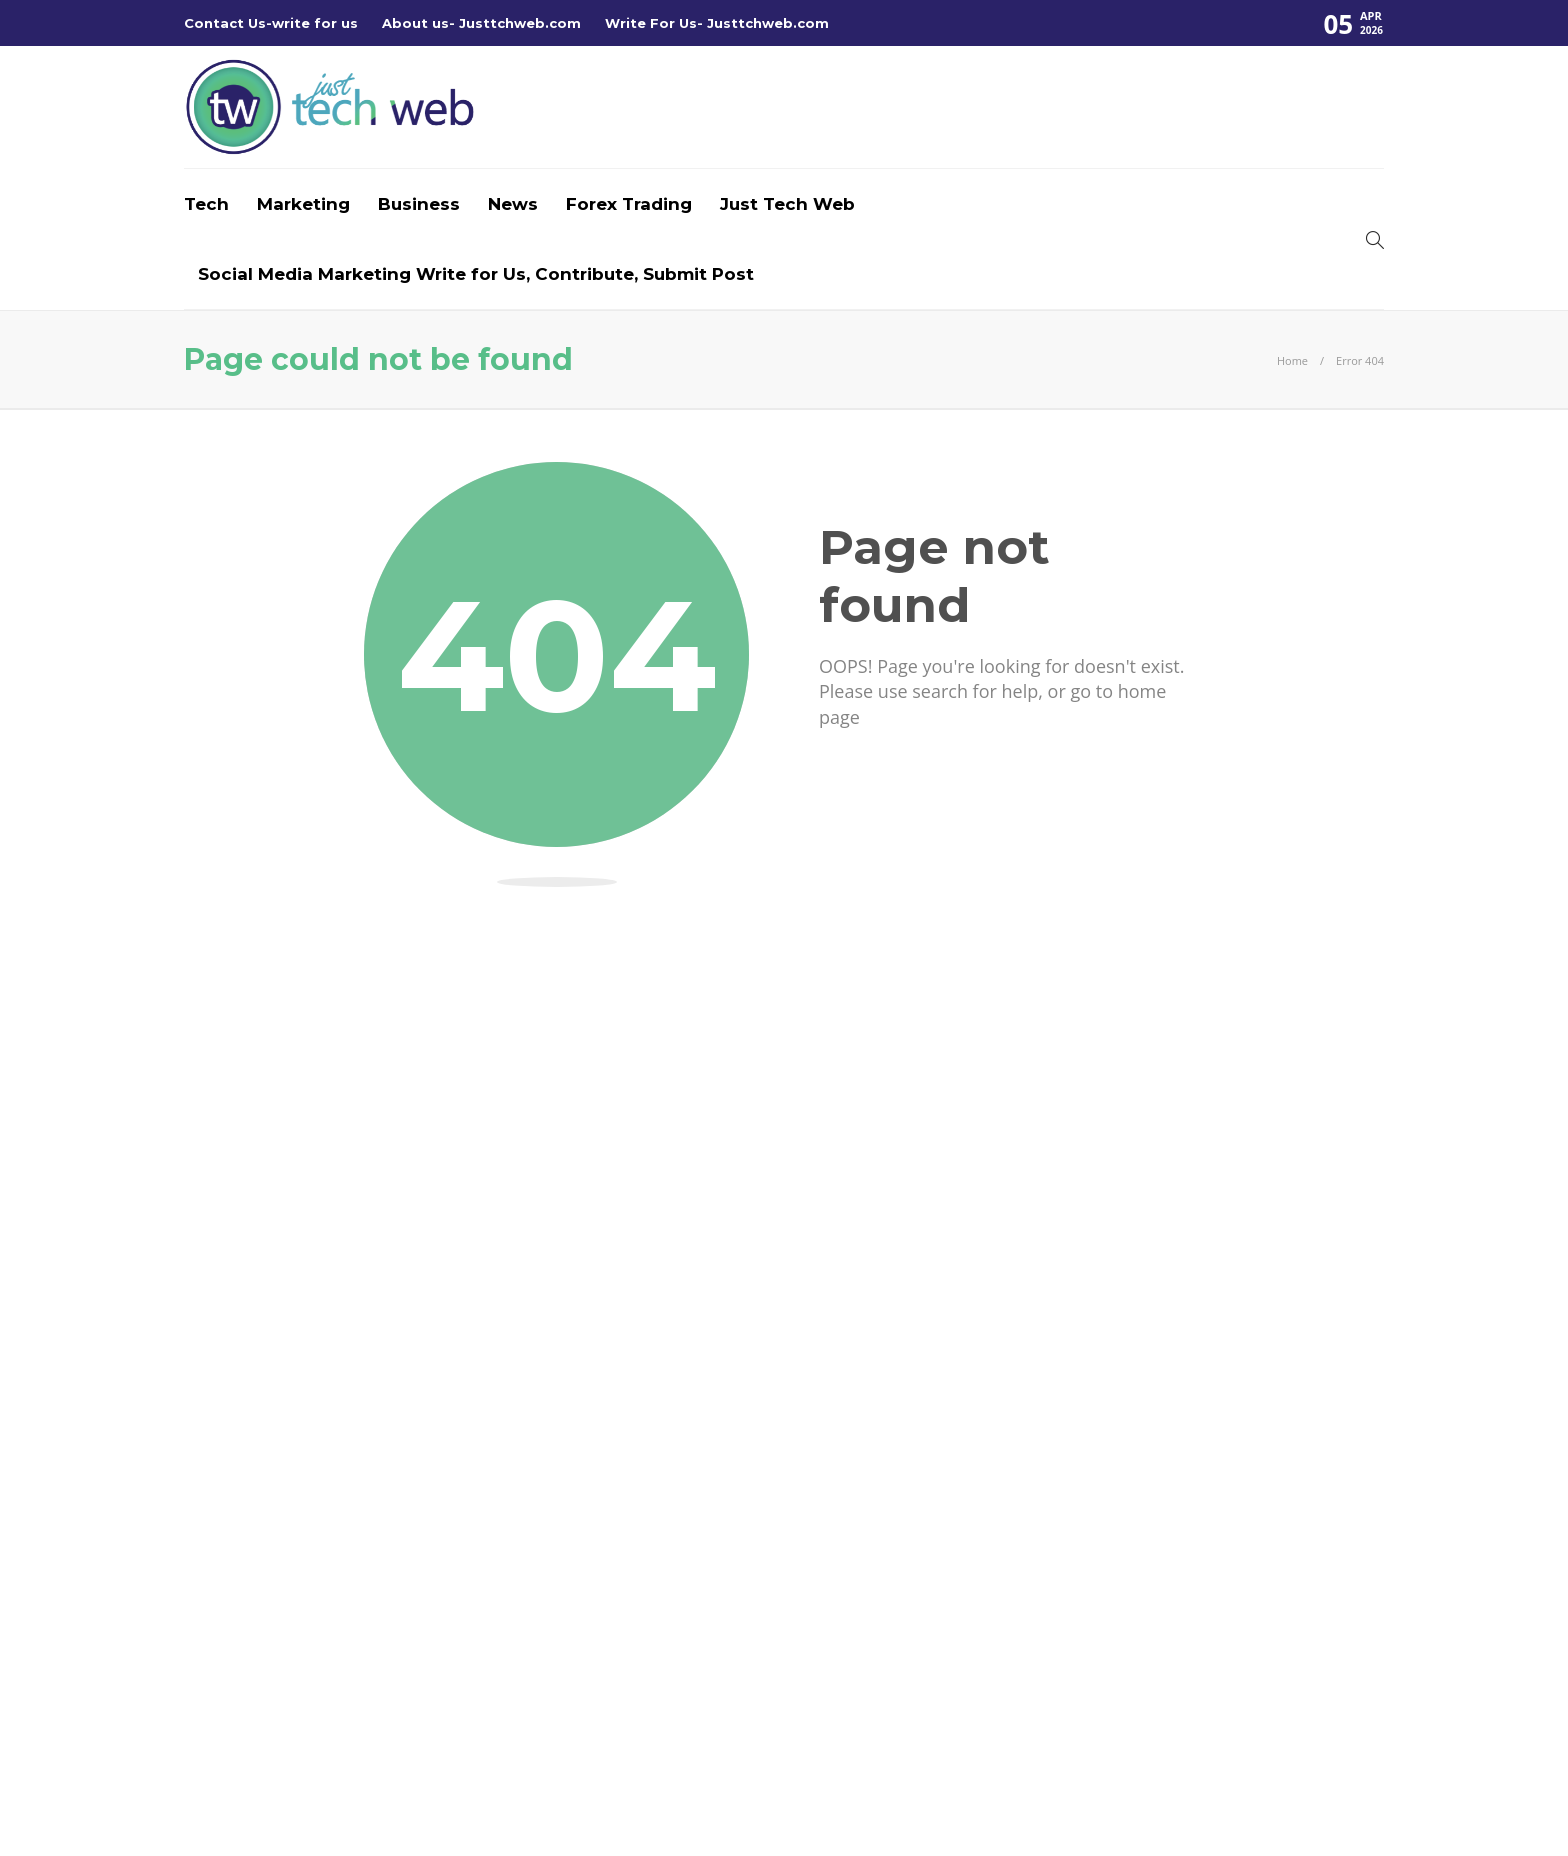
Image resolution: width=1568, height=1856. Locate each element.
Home (1292, 360)
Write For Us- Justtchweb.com (717, 23)
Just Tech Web (787, 204)
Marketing (303, 204)
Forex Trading (629, 204)
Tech (206, 204)
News (513, 204)
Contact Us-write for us (271, 23)
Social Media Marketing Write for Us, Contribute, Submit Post (476, 274)
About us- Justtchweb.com (481, 23)
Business (419, 204)
